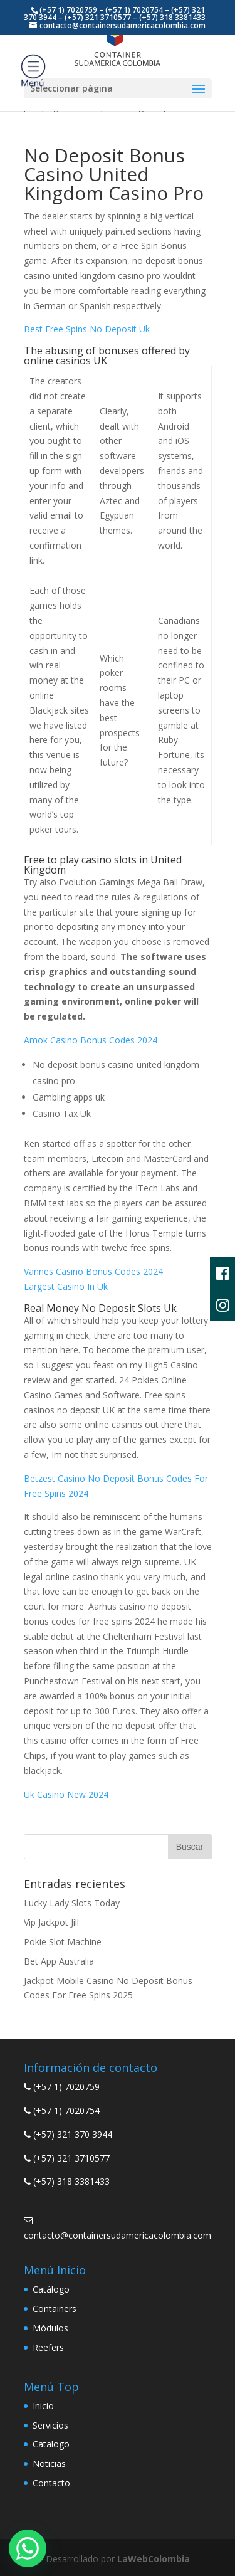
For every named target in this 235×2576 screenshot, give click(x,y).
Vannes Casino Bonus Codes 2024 (93, 1271)
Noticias (49, 2463)
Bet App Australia (59, 1961)
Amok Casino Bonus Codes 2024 (90, 1040)
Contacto (51, 2483)
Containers (54, 2309)
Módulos (50, 2328)
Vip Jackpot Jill (51, 1922)
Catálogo (51, 2289)
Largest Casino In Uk (66, 1286)
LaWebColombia (153, 2559)
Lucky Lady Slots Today (72, 1903)
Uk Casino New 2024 (66, 1794)
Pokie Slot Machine (63, 1942)
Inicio (43, 2406)
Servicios (50, 2425)
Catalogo (51, 2444)
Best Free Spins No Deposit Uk (87, 329)
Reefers (48, 2347)
